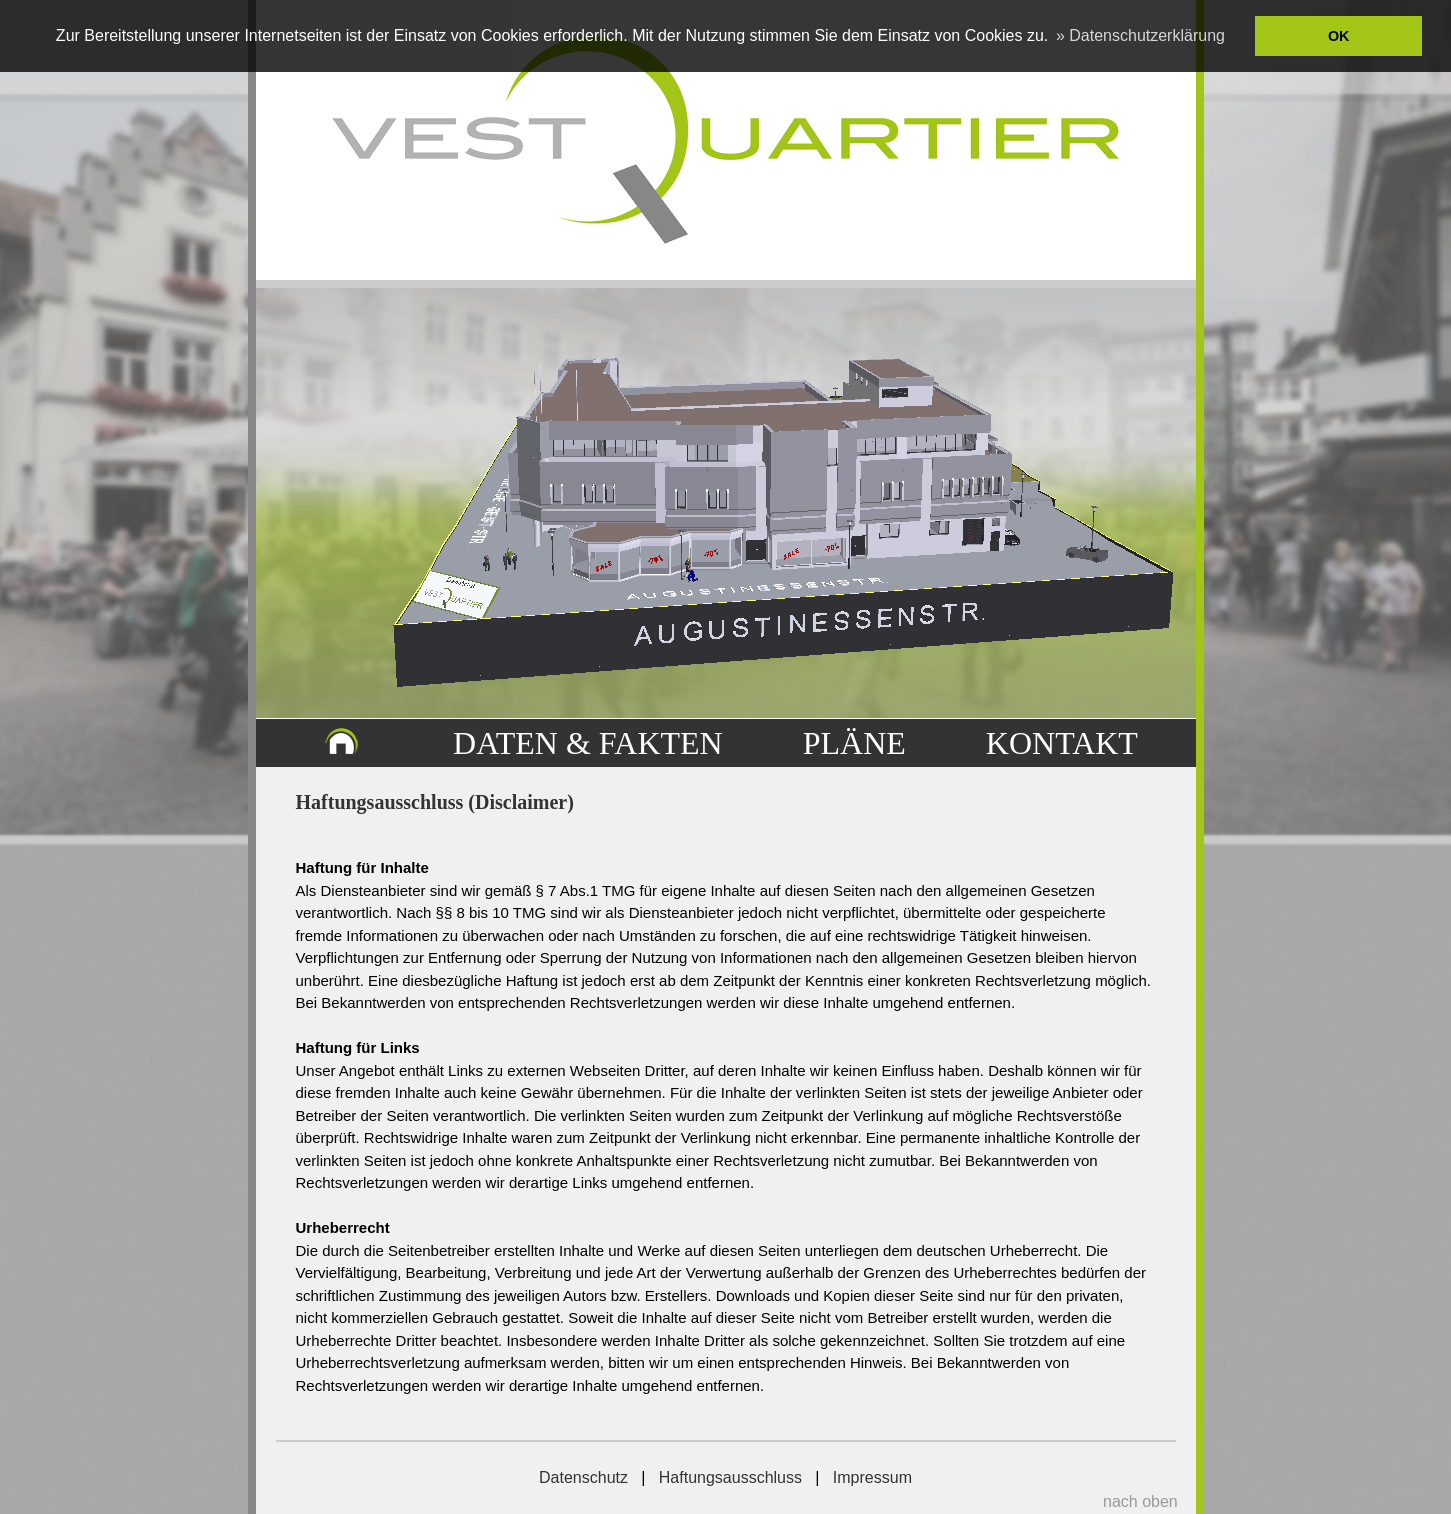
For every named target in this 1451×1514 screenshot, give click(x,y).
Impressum (872, 1477)
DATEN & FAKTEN (588, 743)
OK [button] (1339, 36)
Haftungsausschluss (730, 1477)
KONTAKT (1062, 743)
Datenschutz (583, 1477)
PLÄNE (854, 743)
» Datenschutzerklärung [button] (1140, 35)
